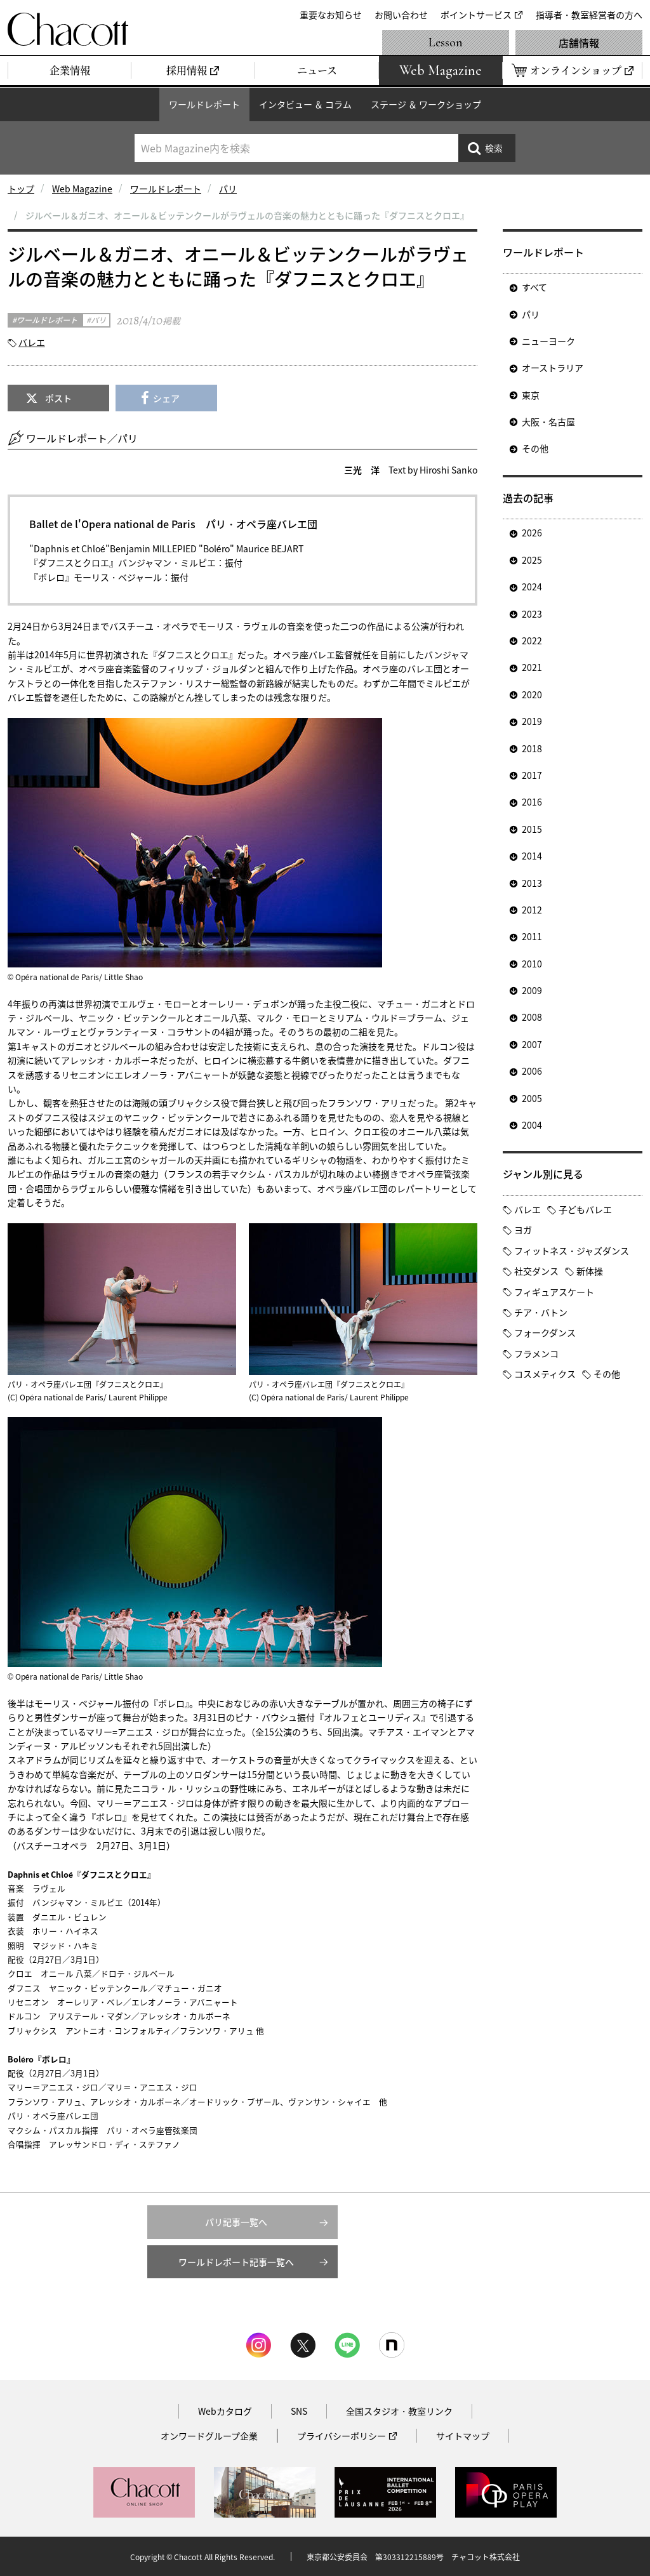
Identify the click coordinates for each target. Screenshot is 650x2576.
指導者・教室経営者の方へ (589, 14)
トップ (21, 188)
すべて (534, 287)
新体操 (589, 1271)
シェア (166, 398)
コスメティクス (545, 1373)
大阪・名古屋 (548, 421)
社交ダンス (536, 1271)
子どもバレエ (585, 1209)
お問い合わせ (401, 14)
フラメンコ (536, 1353)
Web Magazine (82, 188)
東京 (531, 394)
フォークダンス (545, 1332)
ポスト (58, 398)
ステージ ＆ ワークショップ (426, 104)
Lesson (445, 42)
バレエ (31, 342)
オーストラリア (552, 367)
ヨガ (523, 1229)
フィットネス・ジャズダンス (571, 1250)
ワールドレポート (204, 104)
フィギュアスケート (554, 1291)
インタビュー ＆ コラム (305, 104)
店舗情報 (579, 42)
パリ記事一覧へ (236, 2221)
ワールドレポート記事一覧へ (236, 2261)
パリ (228, 188)
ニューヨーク (548, 341)
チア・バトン (540, 1312)
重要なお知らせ (331, 14)
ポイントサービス (476, 14)
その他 (535, 448)
